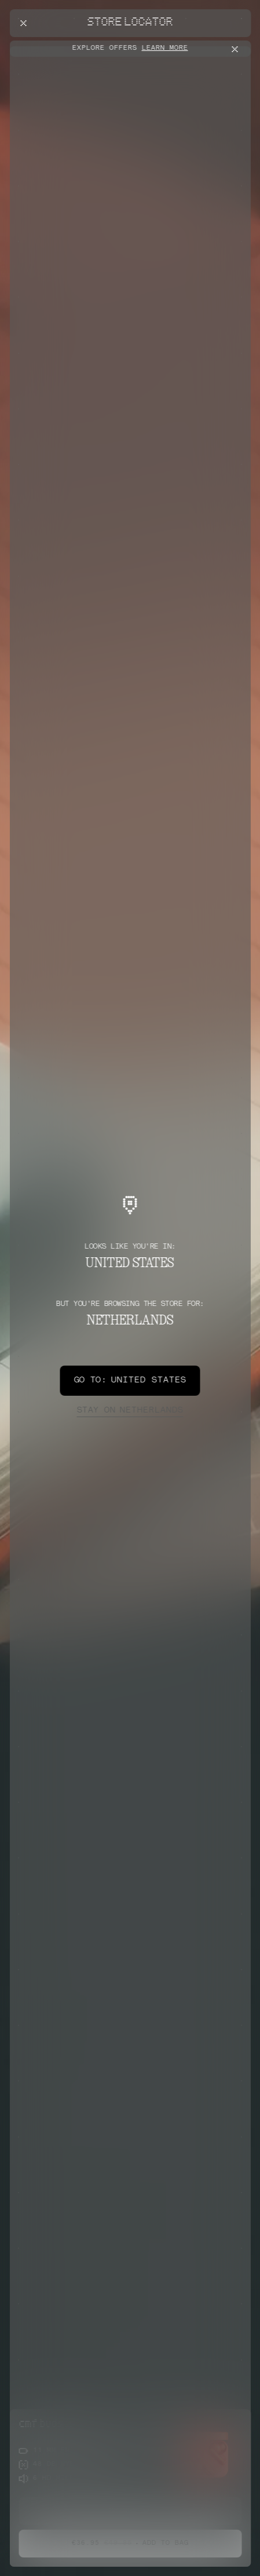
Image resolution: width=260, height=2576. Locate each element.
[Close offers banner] (237, 49)
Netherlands (129, 1411)
